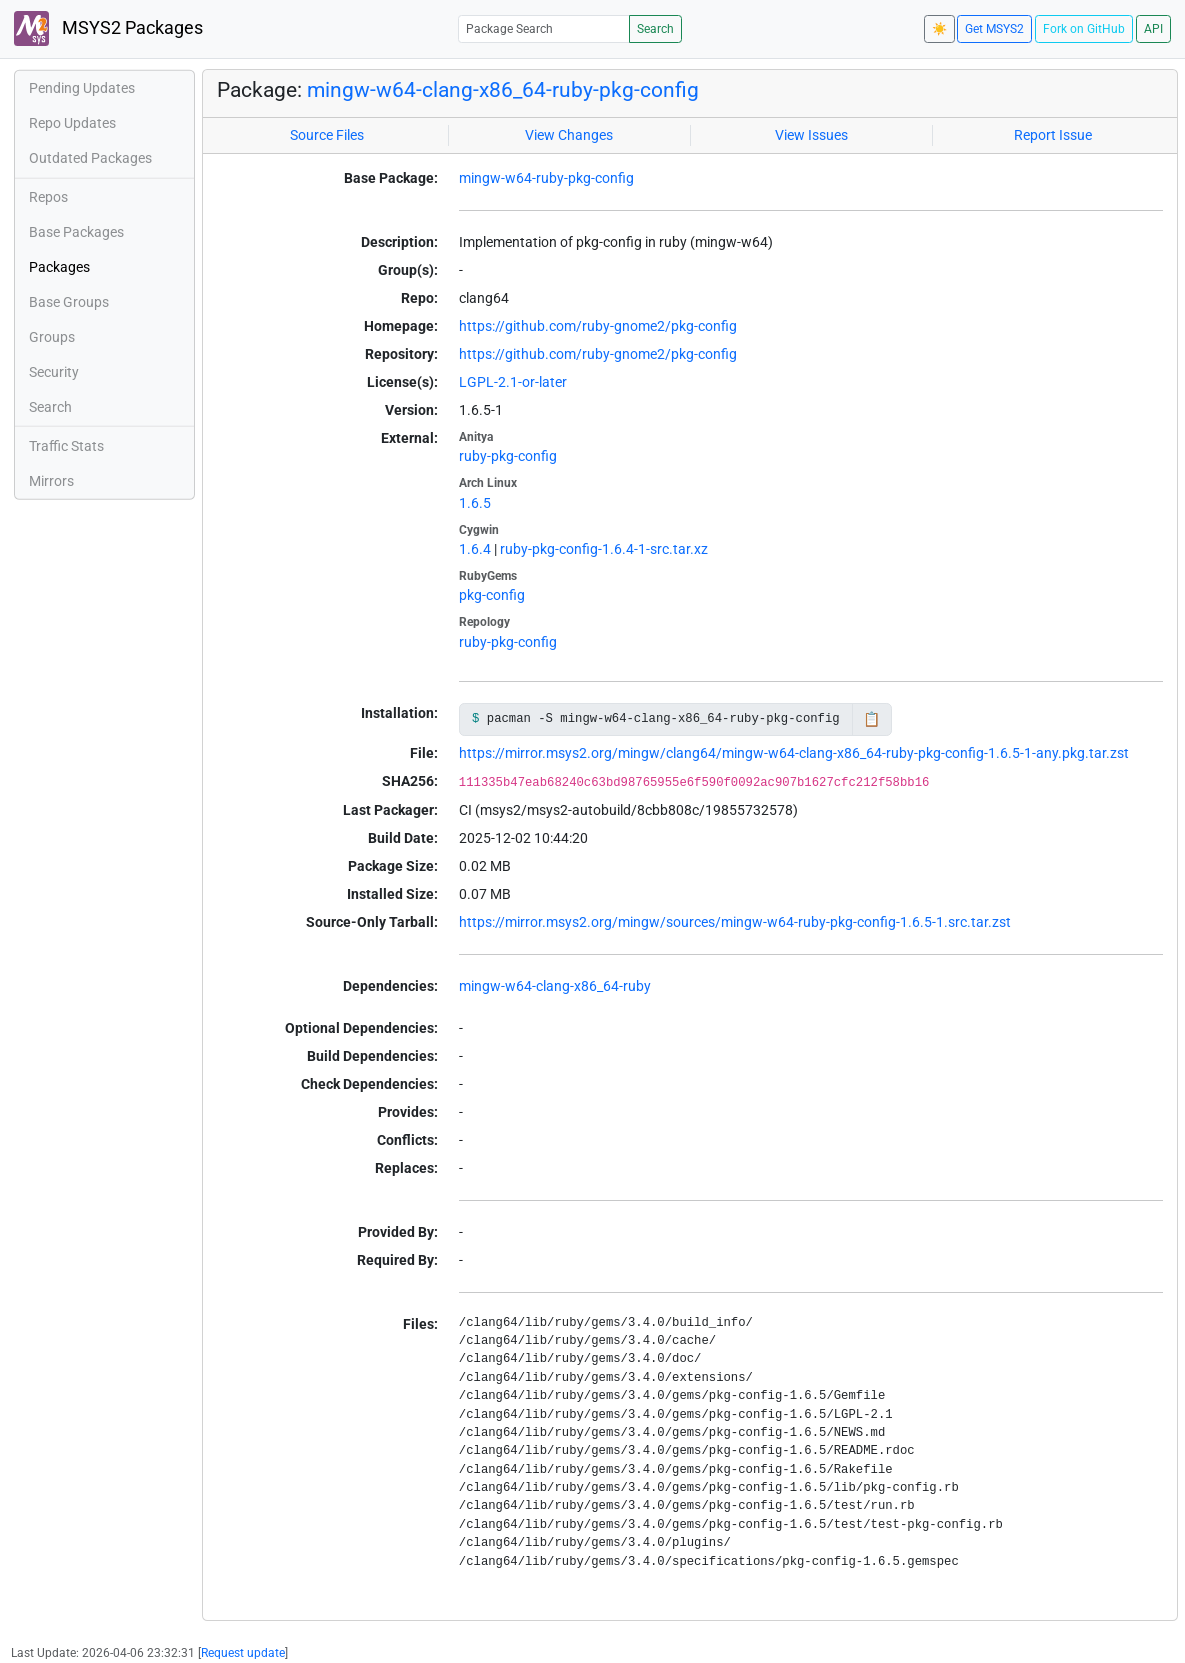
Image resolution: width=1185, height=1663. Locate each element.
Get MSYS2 (994, 29)
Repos (48, 197)
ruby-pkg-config (508, 456)
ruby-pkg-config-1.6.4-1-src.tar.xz (604, 549)
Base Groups (69, 302)
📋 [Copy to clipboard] (871, 719)
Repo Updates (72, 123)
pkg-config (492, 595)
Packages (59, 267)
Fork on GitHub (1084, 29)
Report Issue (1053, 135)
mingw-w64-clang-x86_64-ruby (555, 986)
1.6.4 (475, 549)
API (1153, 29)
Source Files (327, 135)
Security (54, 372)
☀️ (939, 29)
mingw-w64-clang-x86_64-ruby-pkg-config (503, 89)
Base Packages (76, 232)
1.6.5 (475, 503)
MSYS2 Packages (108, 28)
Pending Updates (82, 88)
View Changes (569, 135)
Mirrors (51, 481)
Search (655, 29)
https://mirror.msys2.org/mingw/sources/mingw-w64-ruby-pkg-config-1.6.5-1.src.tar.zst (735, 922)
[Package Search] (544, 28)
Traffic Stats (66, 446)
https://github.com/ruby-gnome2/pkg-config (598, 326)
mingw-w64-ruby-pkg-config (546, 178)
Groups (52, 337)
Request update (243, 1653)
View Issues (811, 135)
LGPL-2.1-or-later (513, 382)
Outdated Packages (90, 158)
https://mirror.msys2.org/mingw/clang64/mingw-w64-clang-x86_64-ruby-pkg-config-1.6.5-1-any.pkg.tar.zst (794, 753)
